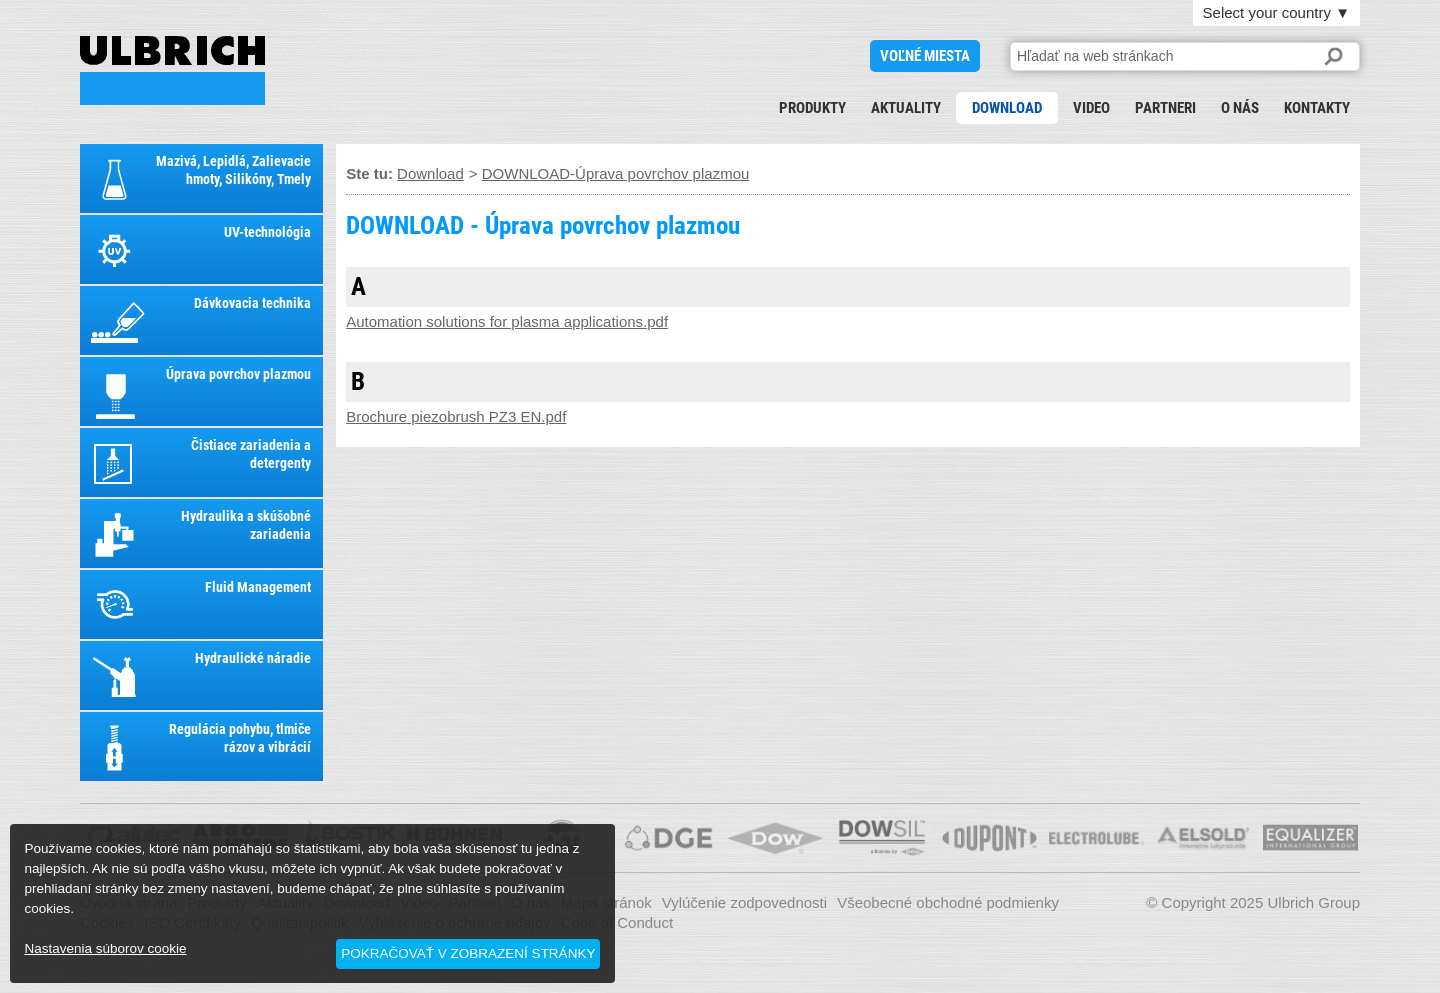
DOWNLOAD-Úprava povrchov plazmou (616, 173)
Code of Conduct (617, 922)
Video (1091, 108)
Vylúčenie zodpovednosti (744, 902)
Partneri (1165, 108)
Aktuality (906, 108)
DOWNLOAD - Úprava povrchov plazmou (172, 70)
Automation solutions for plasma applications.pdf (507, 321)
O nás (1240, 108)
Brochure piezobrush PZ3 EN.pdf (456, 416)
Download (1007, 108)
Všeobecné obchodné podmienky (948, 902)
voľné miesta (925, 56)
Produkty (812, 108)
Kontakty (1317, 108)
